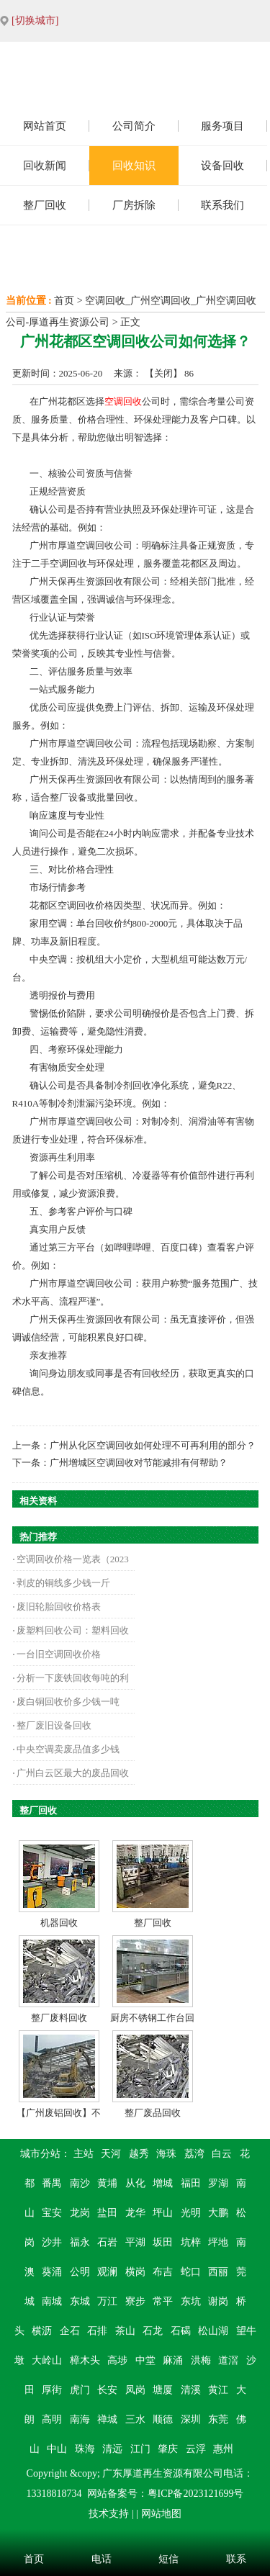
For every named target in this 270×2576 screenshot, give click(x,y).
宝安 (52, 2212)
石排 (97, 2330)
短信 (168, 2559)
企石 (70, 2330)
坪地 (218, 2242)
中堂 (145, 2360)
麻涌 (173, 2360)
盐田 (107, 2212)
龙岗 (80, 2212)
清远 (112, 2449)
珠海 (85, 2449)
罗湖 (218, 2183)
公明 (80, 2271)
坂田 (163, 2242)
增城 (163, 2183)
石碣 (181, 2330)
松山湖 (213, 2330)
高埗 (117, 2360)
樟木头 (85, 2360)
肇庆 (168, 2449)
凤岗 (135, 2389)
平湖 (135, 2242)
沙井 (52, 2242)
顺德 (163, 2419)
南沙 (80, 2183)
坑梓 (191, 2242)
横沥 (42, 2330)
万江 (107, 2301)
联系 (236, 2559)
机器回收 (59, 1922)
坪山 (163, 2212)
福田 (191, 2183)
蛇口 (191, 2271)
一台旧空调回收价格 (59, 1654)
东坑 (191, 2301)
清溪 (191, 2389)
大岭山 (47, 2360)
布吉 (163, 2271)
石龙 (153, 2330)
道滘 (228, 2360)
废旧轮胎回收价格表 (59, 1606)
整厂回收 (152, 1922)
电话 (101, 2559)
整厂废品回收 (153, 2112)
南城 (52, 2301)
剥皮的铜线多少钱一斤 (63, 1582)
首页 (64, 300)
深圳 (191, 2419)
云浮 (196, 2449)
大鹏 (218, 2212)
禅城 (107, 2419)
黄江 (218, 2389)
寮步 (135, 2301)
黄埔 (107, 2183)
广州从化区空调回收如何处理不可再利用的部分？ (153, 1445)
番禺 (52, 2183)
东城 (80, 2301)
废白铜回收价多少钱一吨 (68, 1701)
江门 (140, 2449)
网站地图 (161, 2513)
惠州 (223, 2449)
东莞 (218, 2419)
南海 (80, 2419)
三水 (135, 2419)
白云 (222, 2153)
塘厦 (163, 2389)
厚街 (52, 2389)
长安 (107, 2389)
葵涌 (52, 2271)
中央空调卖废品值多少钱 (68, 1749)
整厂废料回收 (59, 2017)
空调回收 (123, 401)
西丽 (218, 2271)
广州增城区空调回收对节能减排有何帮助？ (139, 1462)
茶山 (125, 2330)
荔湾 (194, 2153)
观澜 (107, 2271)
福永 (80, 2242)
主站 (83, 2153)
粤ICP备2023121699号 (196, 2493)
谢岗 (218, 2301)
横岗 (135, 2271)
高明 (52, 2419)
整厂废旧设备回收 (54, 1725)
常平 (163, 2301)
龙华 (135, 2212)
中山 (57, 2449)
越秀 (139, 2153)
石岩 (107, 2242)
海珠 (166, 2153)
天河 (111, 2153)
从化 (135, 2183)
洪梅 (201, 2360)
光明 (191, 2212)
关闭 (163, 373)
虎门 (80, 2389)
